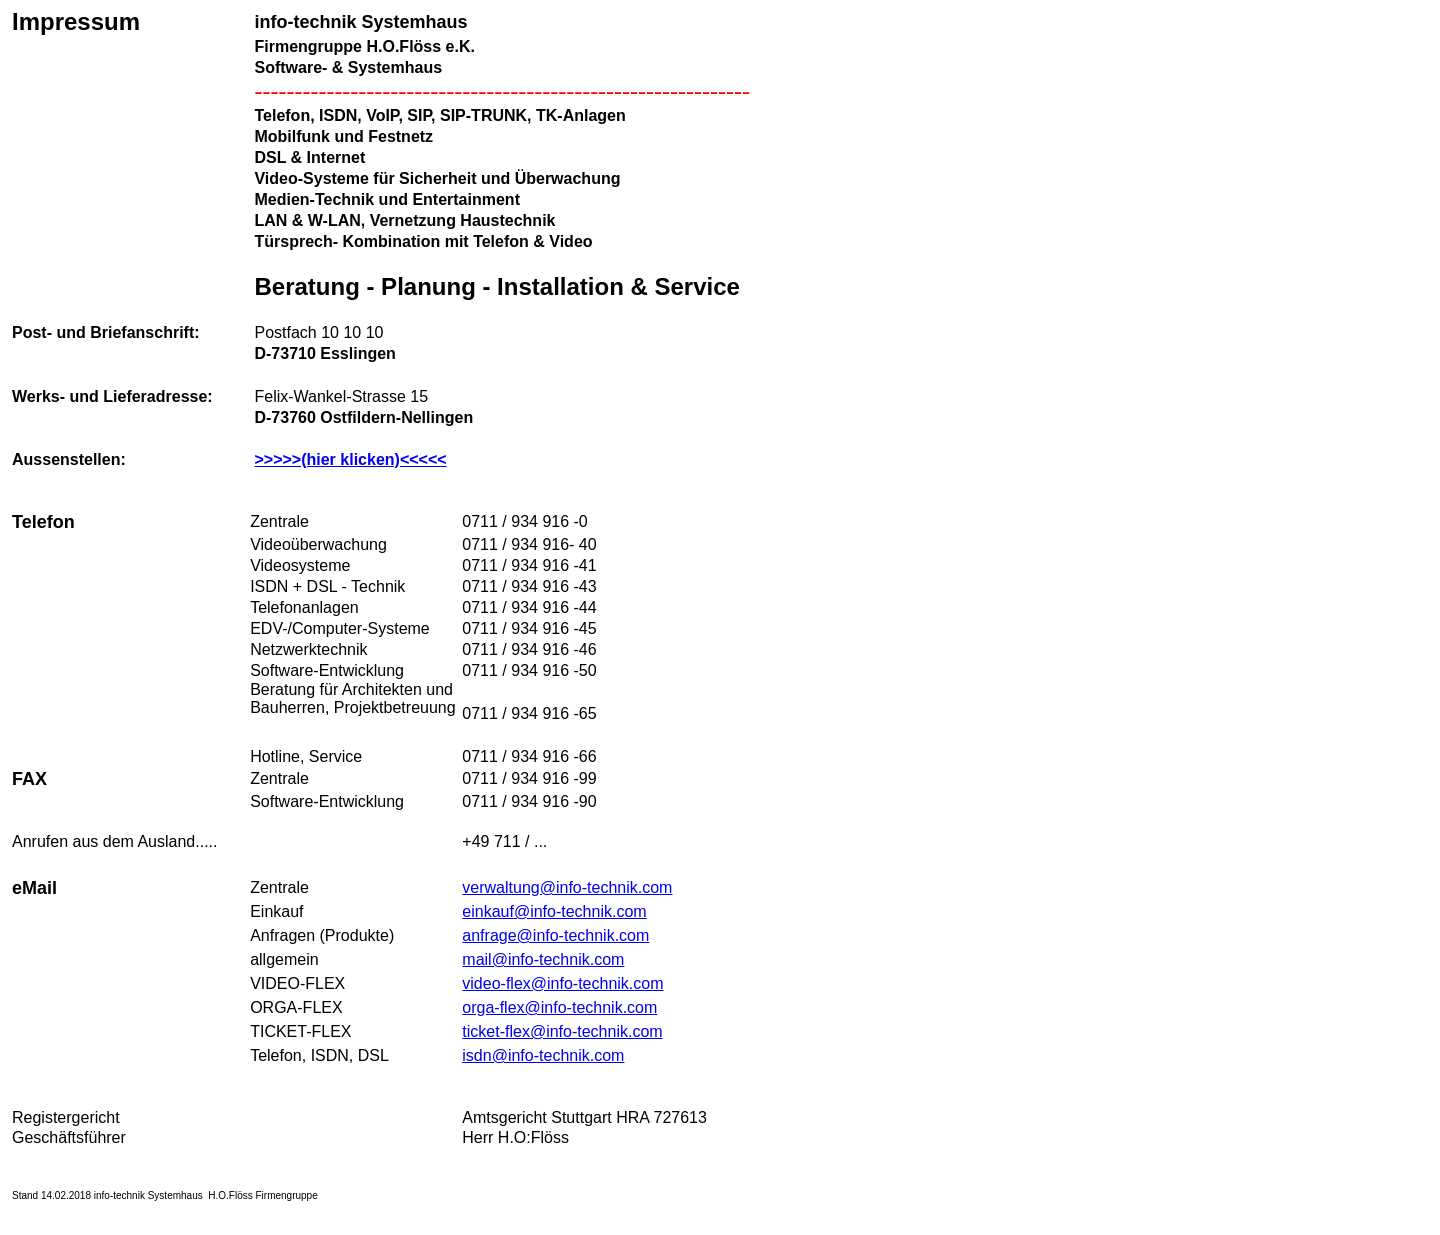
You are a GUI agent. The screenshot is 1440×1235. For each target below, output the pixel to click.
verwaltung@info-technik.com (567, 887)
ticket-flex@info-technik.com (562, 1031)
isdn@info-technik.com (543, 1055)
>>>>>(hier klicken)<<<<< (350, 459)
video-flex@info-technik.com (562, 983)
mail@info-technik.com (543, 959)
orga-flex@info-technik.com (559, 1007)
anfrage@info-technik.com (555, 935)
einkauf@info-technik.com (554, 911)
